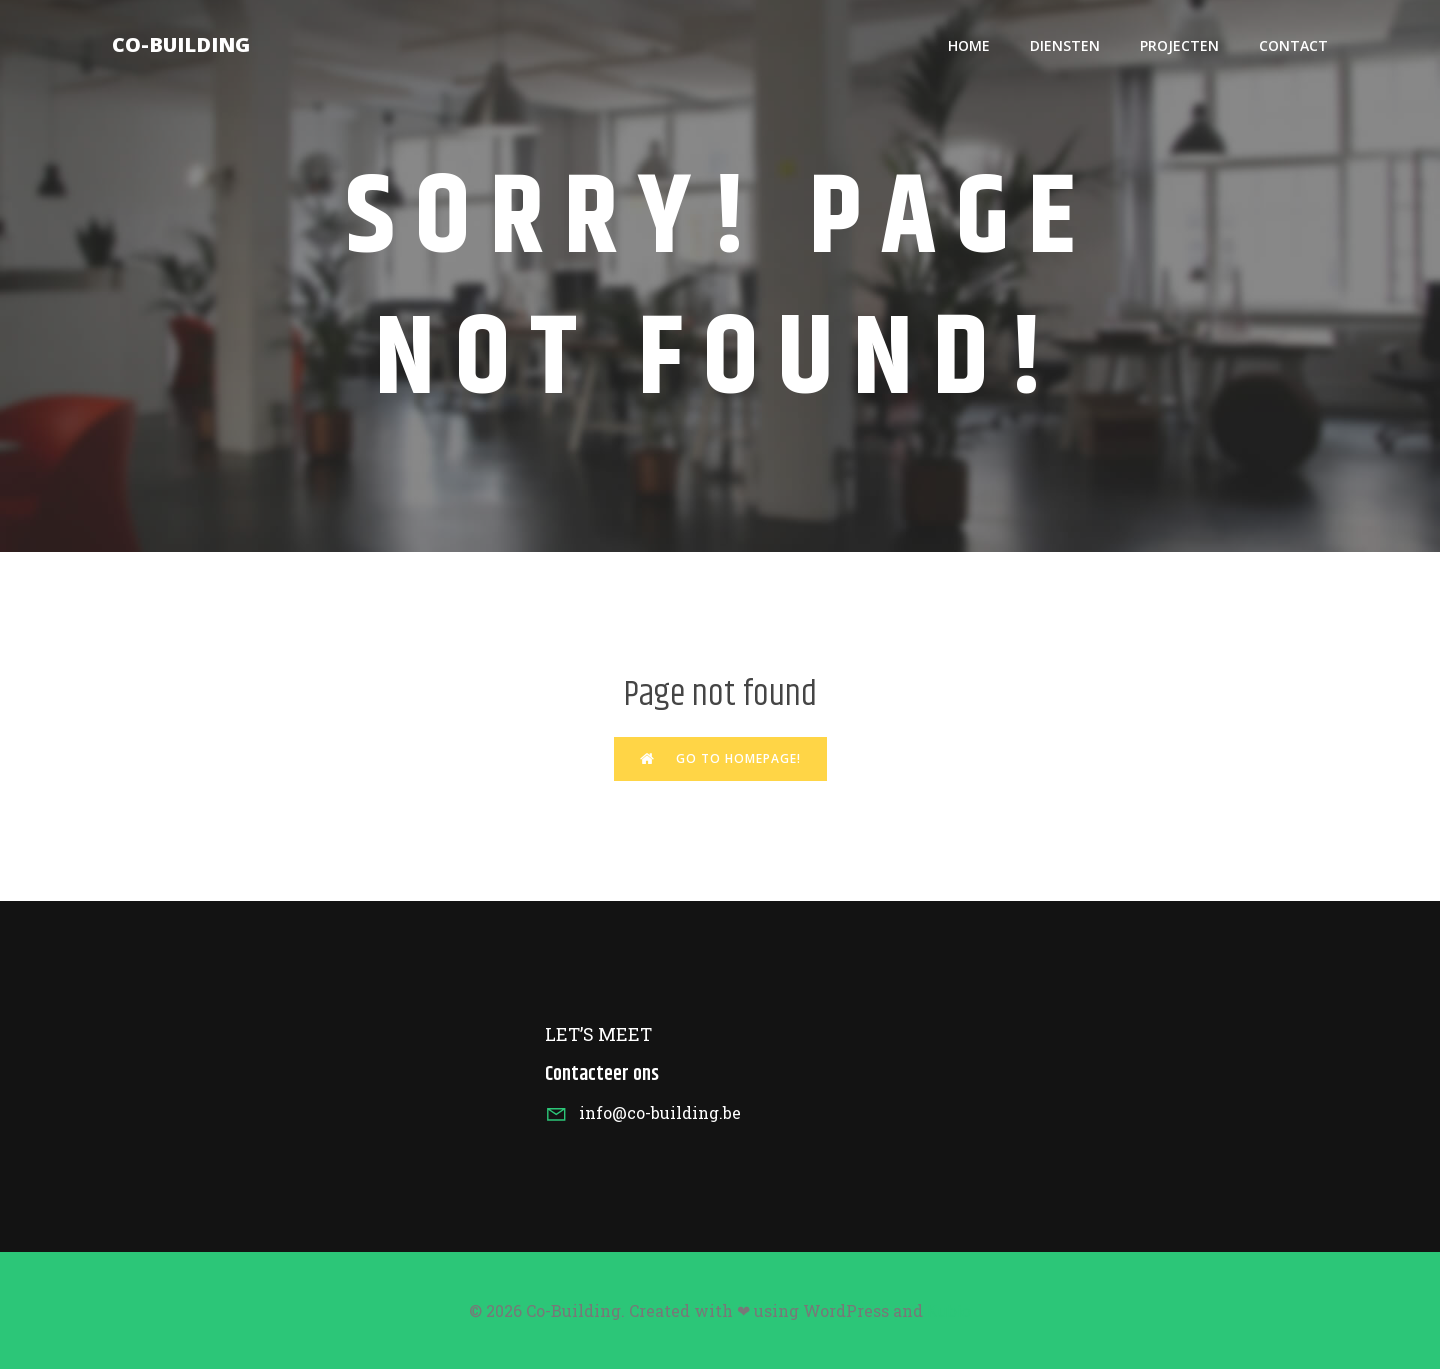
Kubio (949, 1311)
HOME (969, 45)
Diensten (1065, 45)
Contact (1293, 45)
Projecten (1179, 45)
